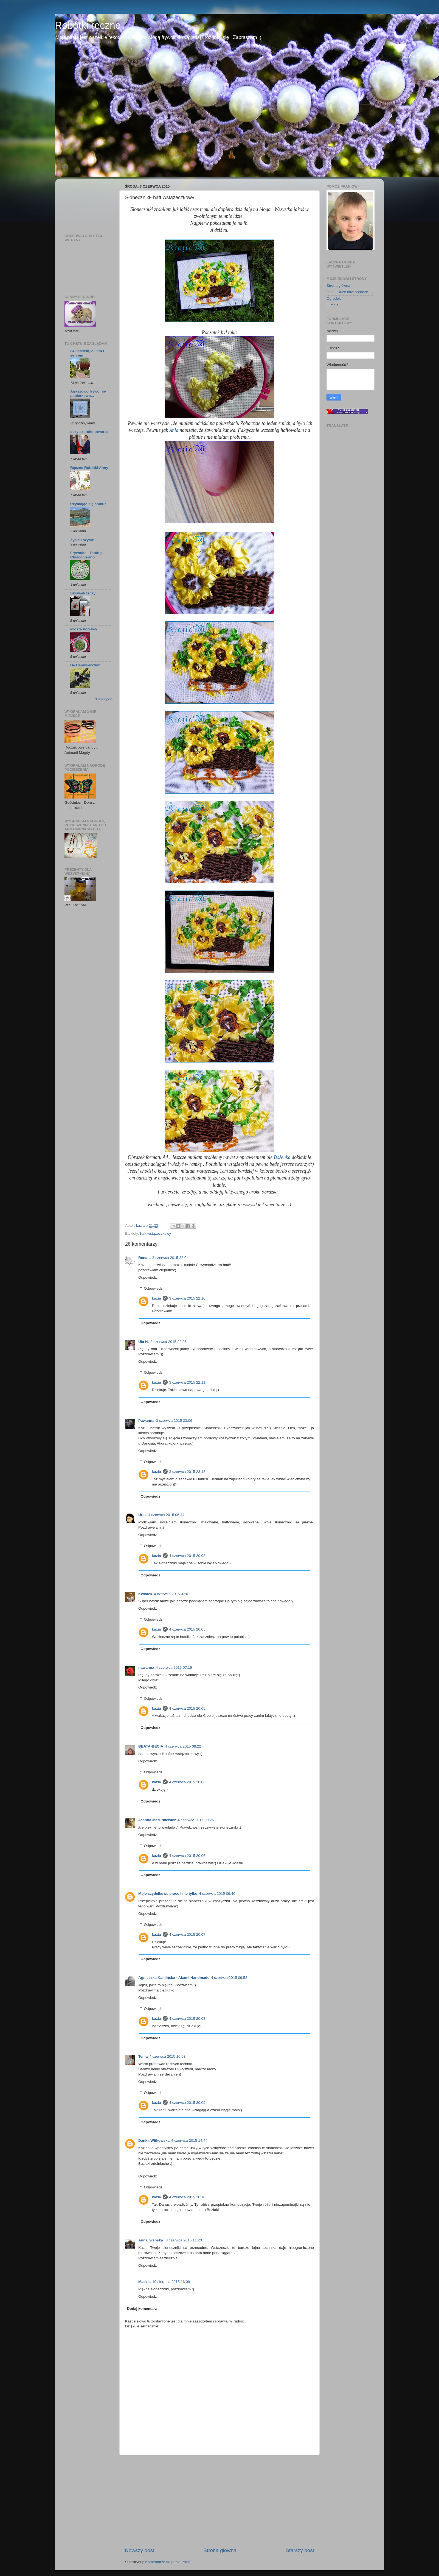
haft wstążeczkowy (155, 1233)
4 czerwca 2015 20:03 (187, 1556)
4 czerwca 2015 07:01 (172, 1594)
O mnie (333, 305)
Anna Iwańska (151, 2240)
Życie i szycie (82, 540)
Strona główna (220, 2550)
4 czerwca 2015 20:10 (187, 2197)
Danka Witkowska (154, 2140)
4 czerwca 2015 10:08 (167, 2056)
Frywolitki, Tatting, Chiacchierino (86, 555)
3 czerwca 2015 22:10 (187, 1298)
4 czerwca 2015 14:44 (189, 2140)
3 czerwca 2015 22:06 (168, 1342)
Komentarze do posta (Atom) (169, 2562)
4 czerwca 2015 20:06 (187, 1782)
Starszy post (300, 2550)
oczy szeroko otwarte (89, 432)
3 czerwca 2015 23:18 (187, 1472)
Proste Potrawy (83, 629)
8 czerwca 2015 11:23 (184, 2240)
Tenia (143, 2056)
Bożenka (282, 1157)
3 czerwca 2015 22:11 (187, 1382)
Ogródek (334, 298)
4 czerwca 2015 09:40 (217, 1893)
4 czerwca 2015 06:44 (166, 1515)
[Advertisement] (219, 2501)
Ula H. (143, 1342)
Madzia (144, 2282)
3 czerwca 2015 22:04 (170, 1258)
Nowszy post (139, 2550)
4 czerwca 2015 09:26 (196, 1820)
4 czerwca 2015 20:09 (187, 2103)
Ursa (142, 1515)
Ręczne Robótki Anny (89, 468)
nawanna (146, 1667)
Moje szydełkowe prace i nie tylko (167, 1893)
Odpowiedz (147, 1277)
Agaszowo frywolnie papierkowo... (88, 393)
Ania (174, 430)
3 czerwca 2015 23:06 (174, 1420)
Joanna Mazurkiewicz (157, 1820)
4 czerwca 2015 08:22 (183, 1746)
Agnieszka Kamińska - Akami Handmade (173, 1978)
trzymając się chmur (88, 504)
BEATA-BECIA (150, 1746)
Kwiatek (145, 1594)
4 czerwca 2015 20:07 (187, 1934)
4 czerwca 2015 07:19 (174, 1667)
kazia (156, 1298)
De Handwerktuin (85, 665)
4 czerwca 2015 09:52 (229, 1978)
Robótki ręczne (88, 25)
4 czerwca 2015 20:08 (187, 2018)
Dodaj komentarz (142, 2309)
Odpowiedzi (154, 1289)
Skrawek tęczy (82, 593)
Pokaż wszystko (102, 699)
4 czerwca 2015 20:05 (187, 1629)
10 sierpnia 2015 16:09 (171, 2282)
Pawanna (146, 1420)
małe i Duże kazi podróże (347, 292)
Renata (144, 1258)
